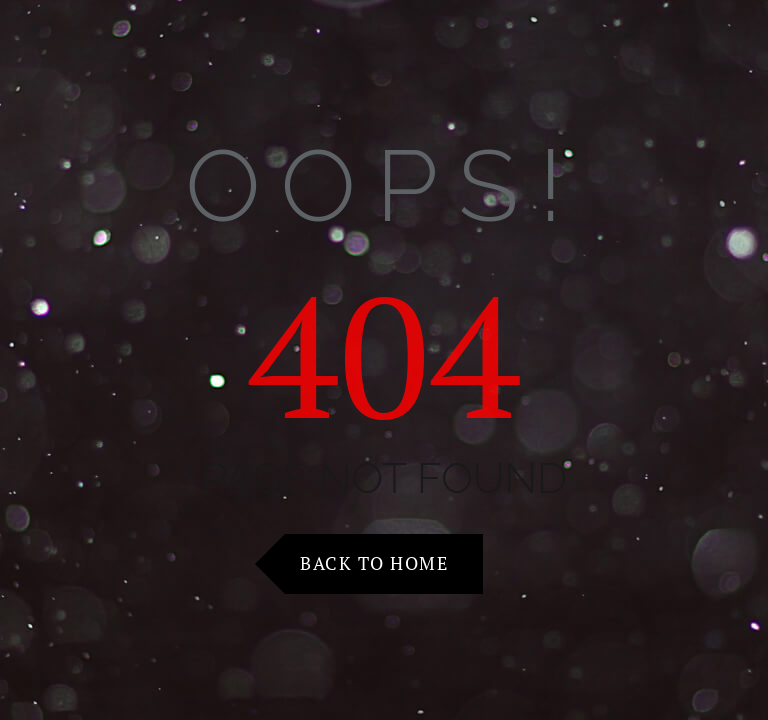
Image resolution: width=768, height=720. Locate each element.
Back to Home (374, 563)
